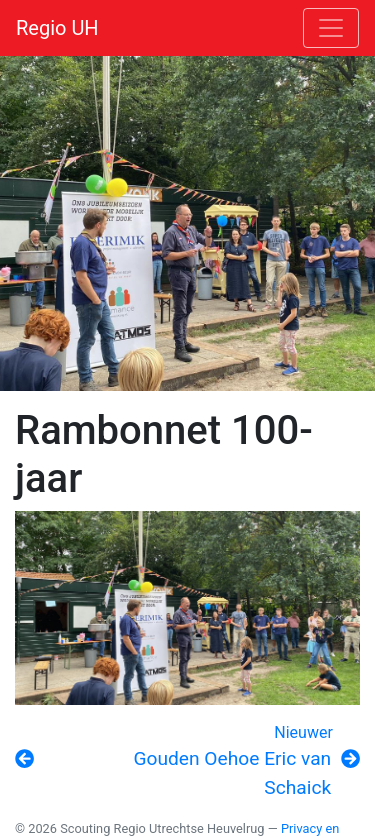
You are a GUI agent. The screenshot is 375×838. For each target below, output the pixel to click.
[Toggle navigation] (331, 28)
